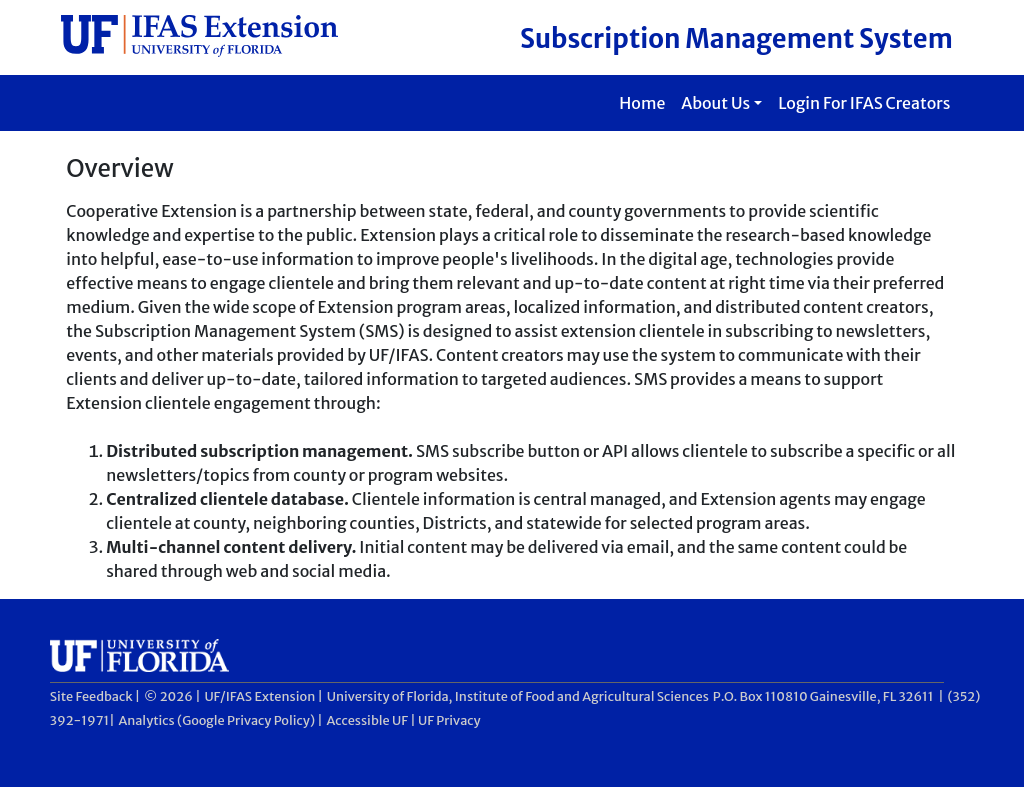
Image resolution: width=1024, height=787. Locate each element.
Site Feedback (91, 696)
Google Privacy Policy (246, 720)
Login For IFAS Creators (864, 103)
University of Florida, (390, 696)
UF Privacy (449, 720)
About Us (715, 103)
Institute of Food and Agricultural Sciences (582, 696)
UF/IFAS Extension (259, 696)
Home (642, 103)
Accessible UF (367, 720)
